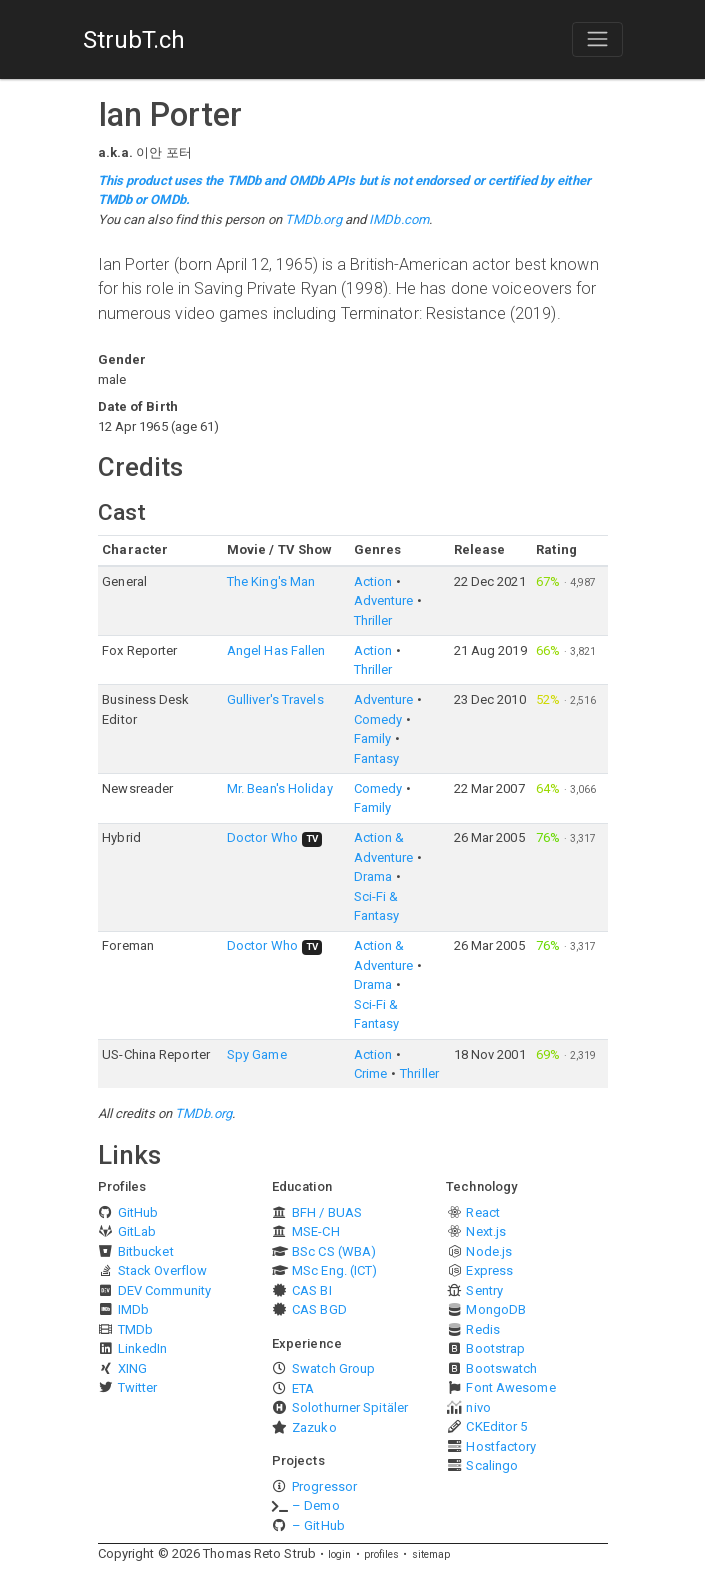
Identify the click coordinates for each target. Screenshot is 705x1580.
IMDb (133, 1309)
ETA (303, 1388)
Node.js (489, 1251)
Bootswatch (501, 1368)
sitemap (431, 1554)
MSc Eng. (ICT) (334, 1270)
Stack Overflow (162, 1270)
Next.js (486, 1231)
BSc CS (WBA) (334, 1251)
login (340, 1554)
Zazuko (314, 1427)
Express (489, 1270)
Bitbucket (146, 1251)
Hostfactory (501, 1446)
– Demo (316, 1505)
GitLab (137, 1231)
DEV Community (164, 1290)
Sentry (484, 1290)
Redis (483, 1329)
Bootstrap (495, 1348)
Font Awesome (510, 1387)
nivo (478, 1407)
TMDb (135, 1329)
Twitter (138, 1387)
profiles (382, 1554)
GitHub (138, 1212)
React (483, 1212)
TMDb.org (313, 219)
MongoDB (496, 1309)
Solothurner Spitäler (350, 1407)
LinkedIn (143, 1348)
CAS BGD (319, 1309)
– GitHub (318, 1525)
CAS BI (312, 1290)
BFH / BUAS (327, 1212)
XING (132, 1368)
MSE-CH (316, 1231)
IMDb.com (399, 219)
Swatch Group (333, 1368)
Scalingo (492, 1465)
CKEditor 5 (496, 1426)
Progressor (324, 1486)
